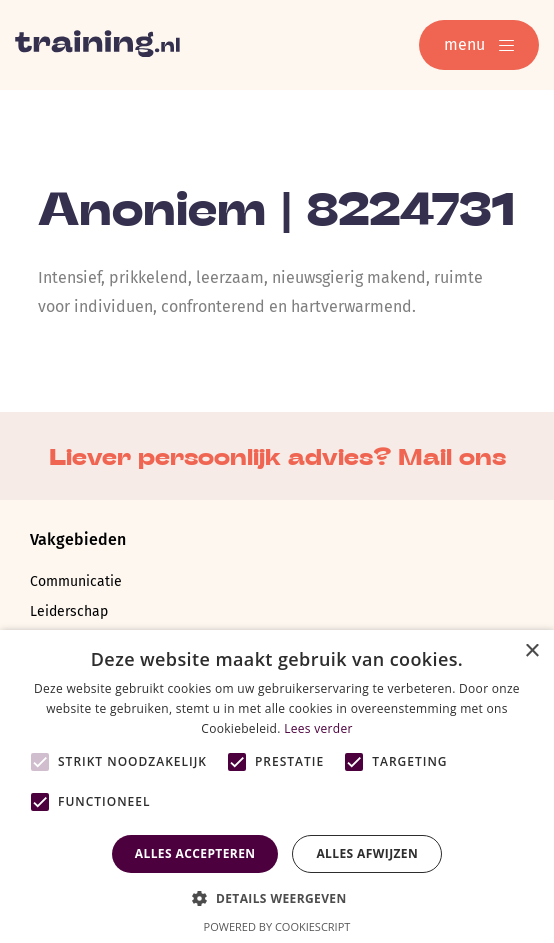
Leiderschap (69, 611)
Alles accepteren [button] (195, 853)
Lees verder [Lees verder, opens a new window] (318, 728)
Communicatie (76, 581)
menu (479, 44)
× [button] (531, 651)
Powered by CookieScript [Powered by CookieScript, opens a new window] (277, 926)
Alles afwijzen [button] (367, 853)
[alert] (277, 786)
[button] (276, 896)
